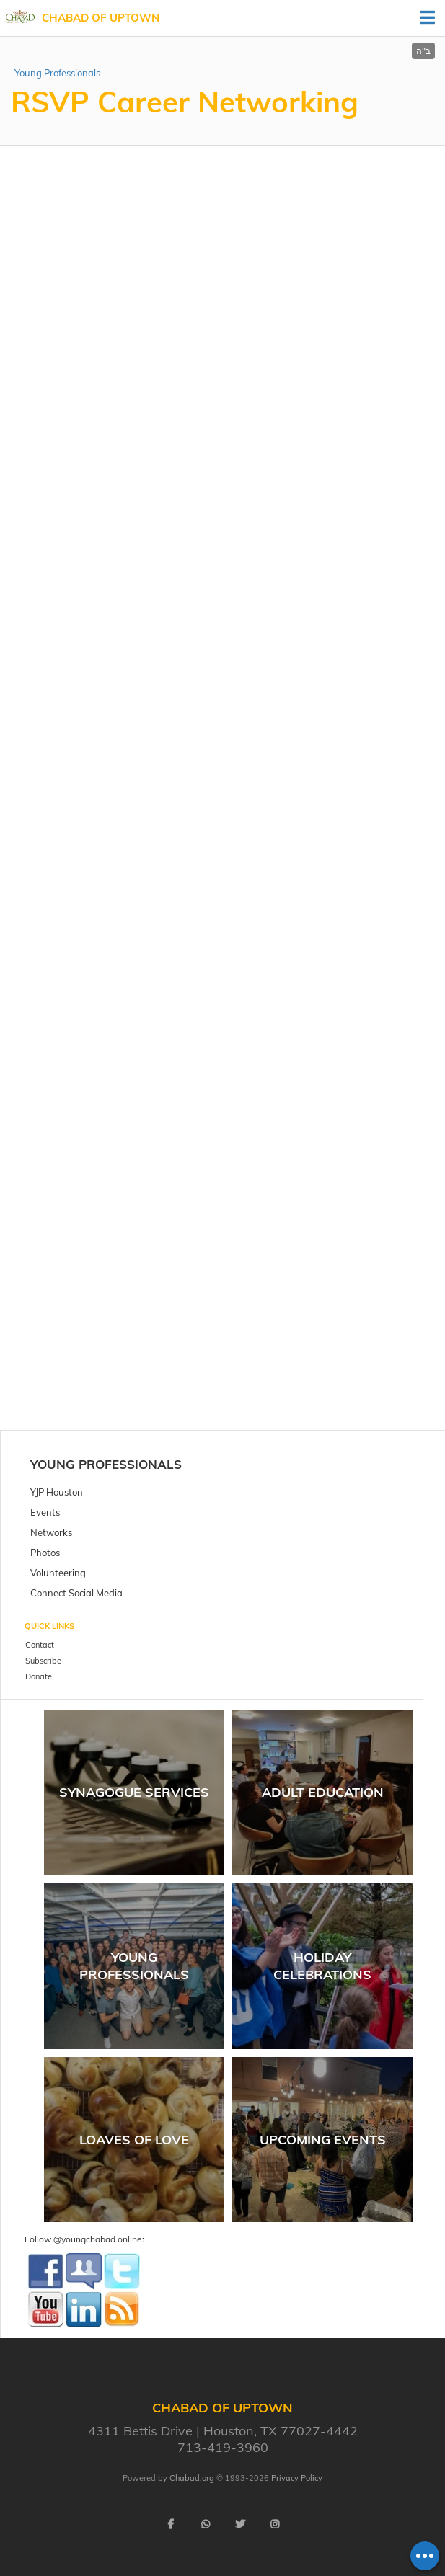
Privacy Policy (296, 2478)
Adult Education (323, 1792)
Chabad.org (191, 2478)
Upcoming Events (323, 2139)
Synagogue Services (134, 1792)
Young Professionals (57, 73)
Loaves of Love (134, 2139)
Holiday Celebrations (322, 1965)
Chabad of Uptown (100, 18)
